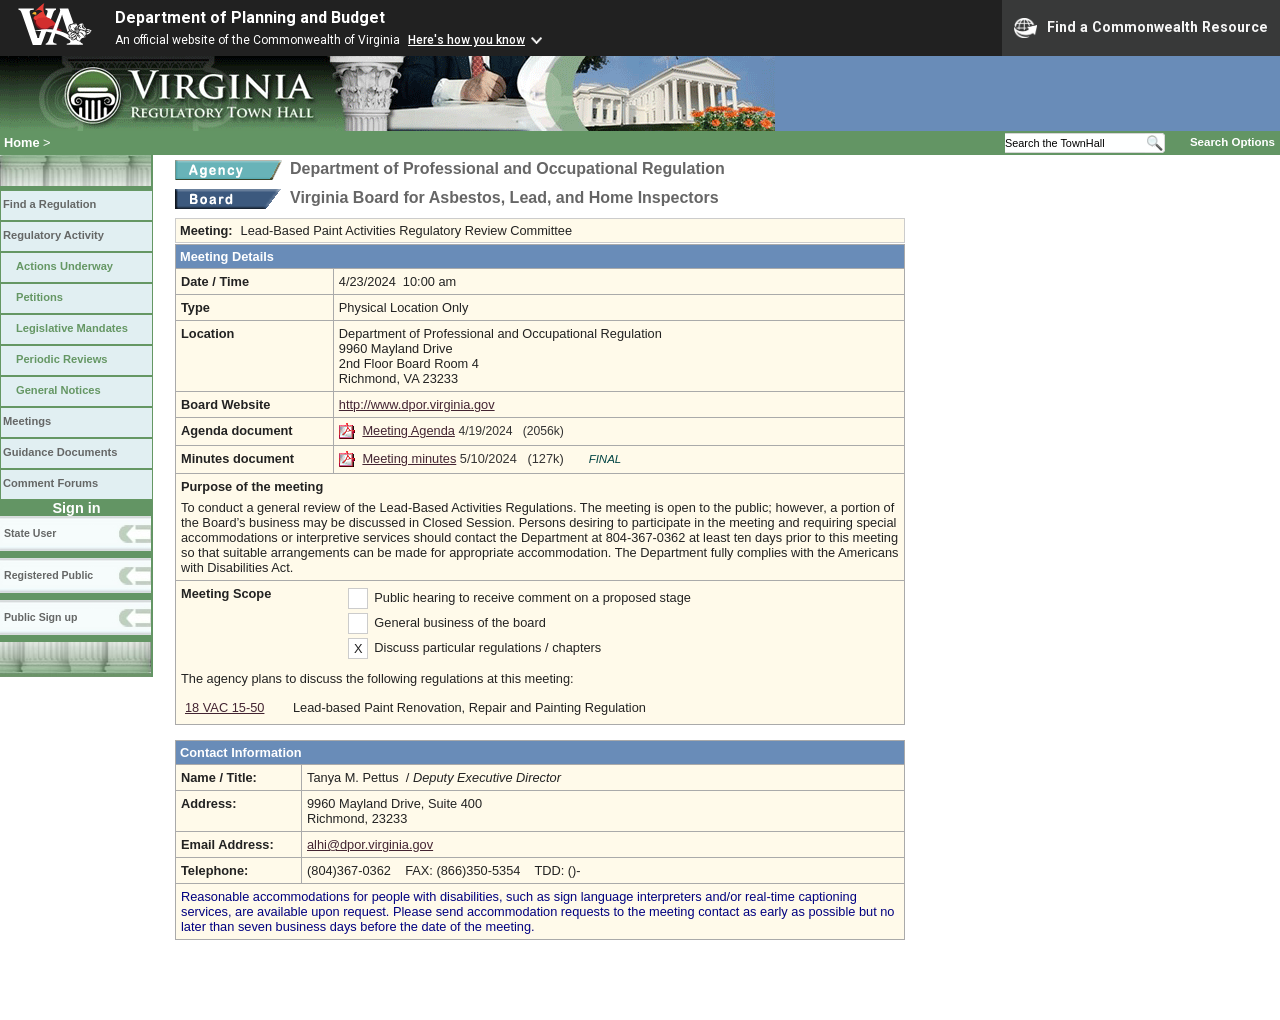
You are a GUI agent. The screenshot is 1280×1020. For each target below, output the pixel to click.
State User (30, 533)
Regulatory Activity (53, 235)
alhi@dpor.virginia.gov (370, 844)
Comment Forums (50, 483)
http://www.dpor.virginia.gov (417, 404)
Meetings (27, 421)
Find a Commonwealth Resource (1141, 28)
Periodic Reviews (62, 359)
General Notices (58, 390)
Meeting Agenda (408, 430)
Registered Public (48, 575)
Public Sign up (40, 617)
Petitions (39, 297)
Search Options (1232, 142)
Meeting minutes (409, 458)
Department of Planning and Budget (250, 17)
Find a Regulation (49, 204)
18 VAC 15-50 (224, 707)
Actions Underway (64, 266)
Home (22, 142)
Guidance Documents (60, 452)
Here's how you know (466, 40)
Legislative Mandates (72, 328)
